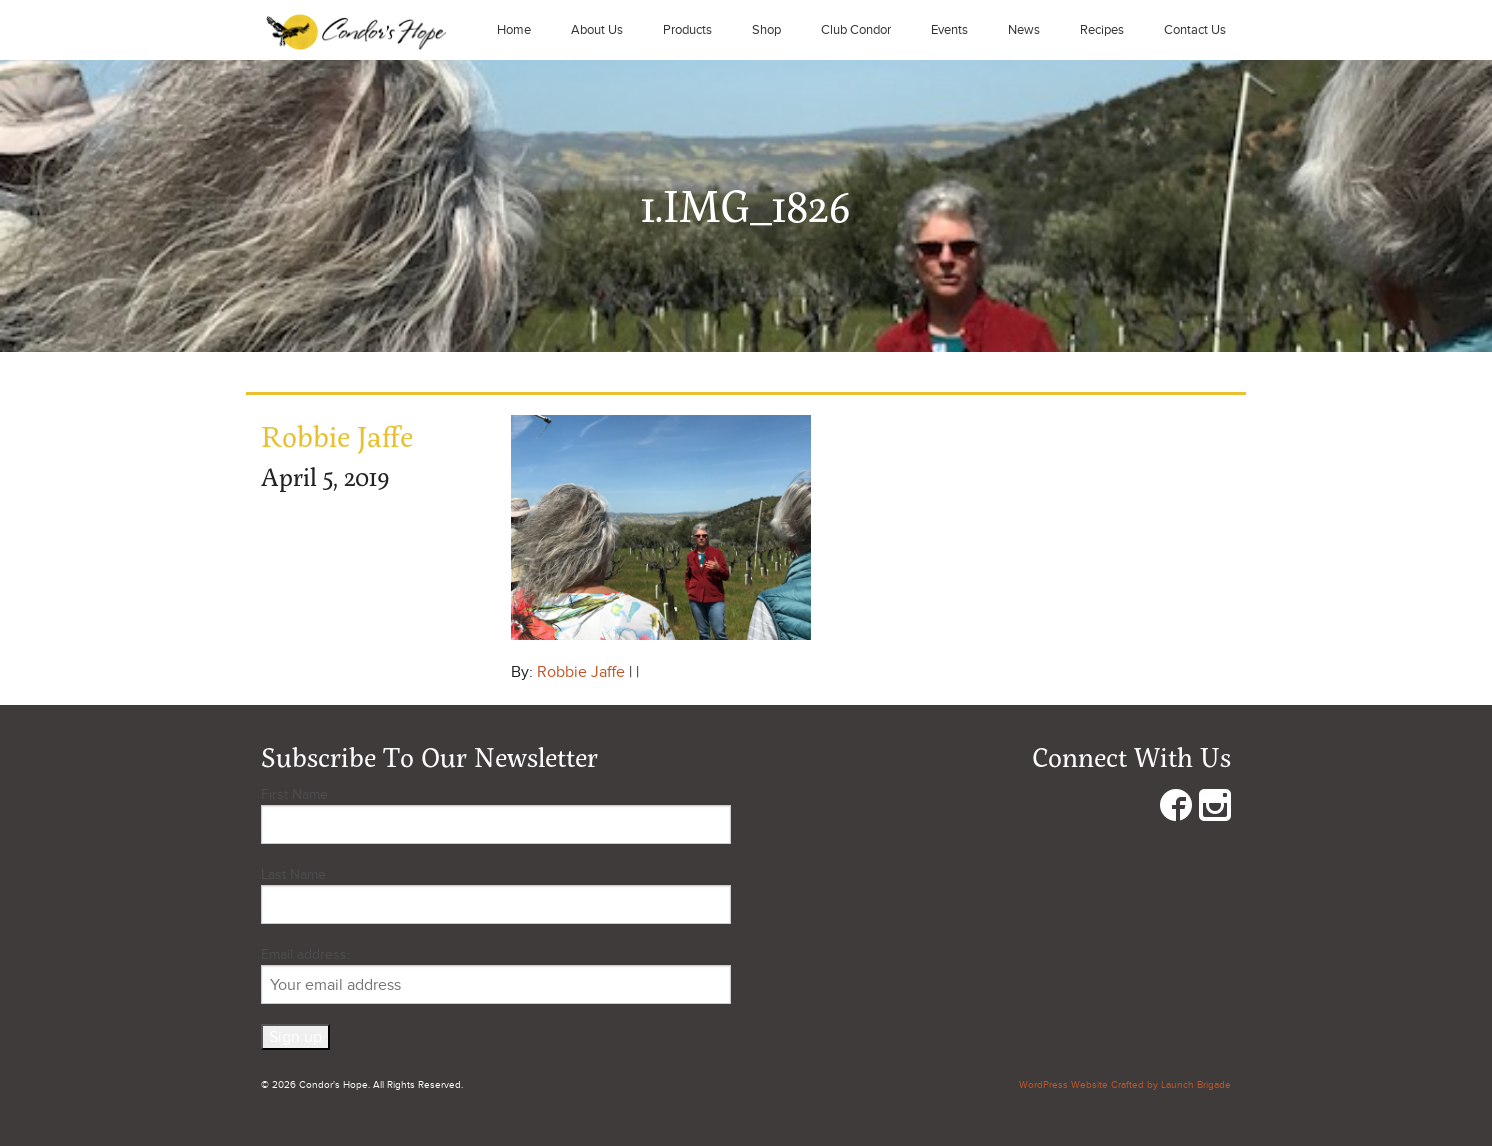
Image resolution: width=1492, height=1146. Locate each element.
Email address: (496, 975)
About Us (597, 30)
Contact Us (1195, 30)
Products (687, 30)
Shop (766, 30)
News (1024, 30)
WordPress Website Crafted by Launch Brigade (1125, 1085)
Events (949, 30)
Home (514, 30)
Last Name (293, 874)
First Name (294, 794)
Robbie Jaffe (581, 672)
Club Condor (856, 30)
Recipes (1102, 30)
